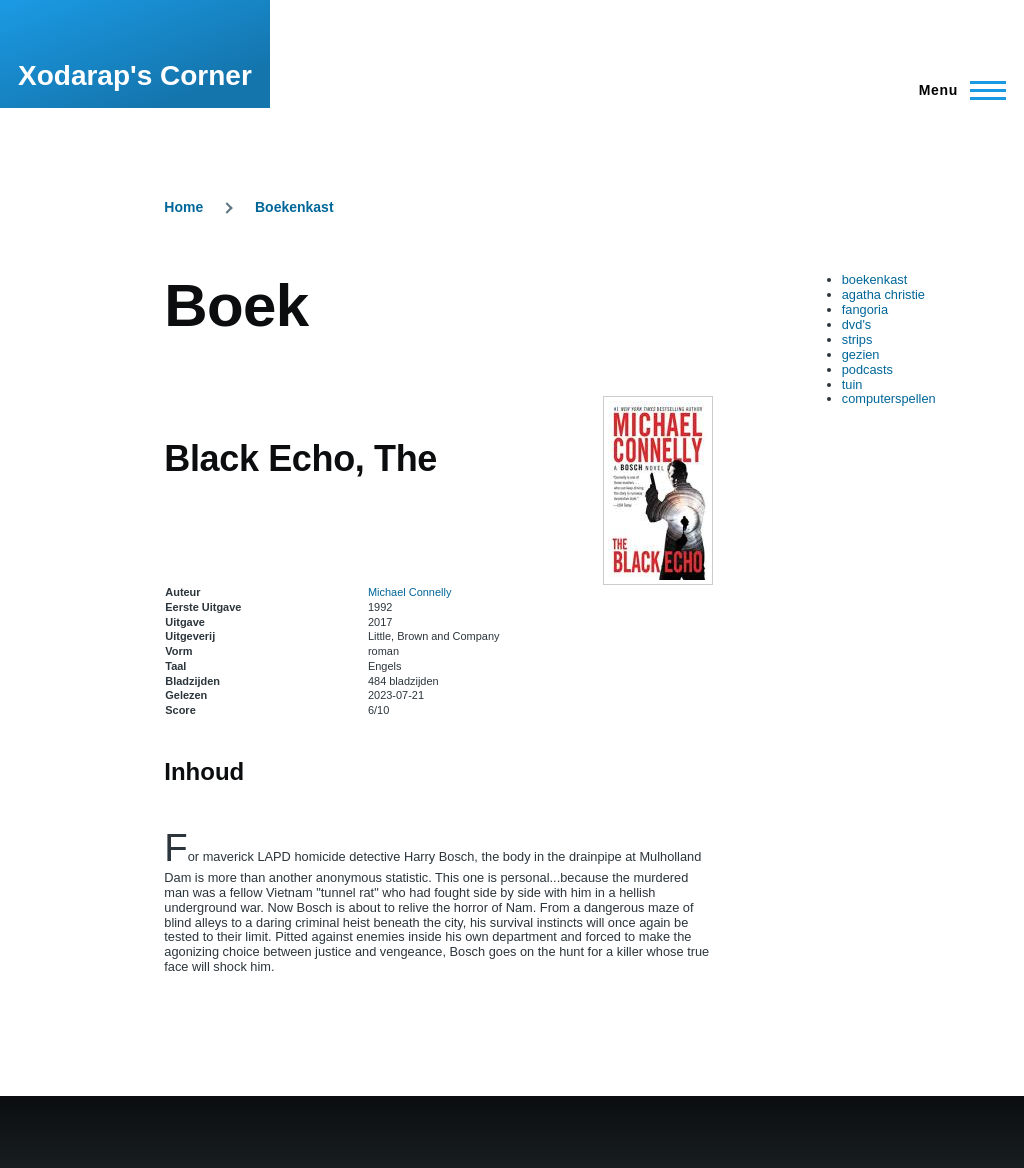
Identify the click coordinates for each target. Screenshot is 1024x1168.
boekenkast (874, 279)
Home (183, 207)
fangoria (865, 309)
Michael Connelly (409, 592)
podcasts (867, 369)
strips (857, 339)
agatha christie (883, 294)
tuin (852, 384)
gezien (861, 354)
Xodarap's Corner (135, 75)
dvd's (856, 324)
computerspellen (889, 398)
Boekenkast (294, 207)
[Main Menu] (956, 90)
